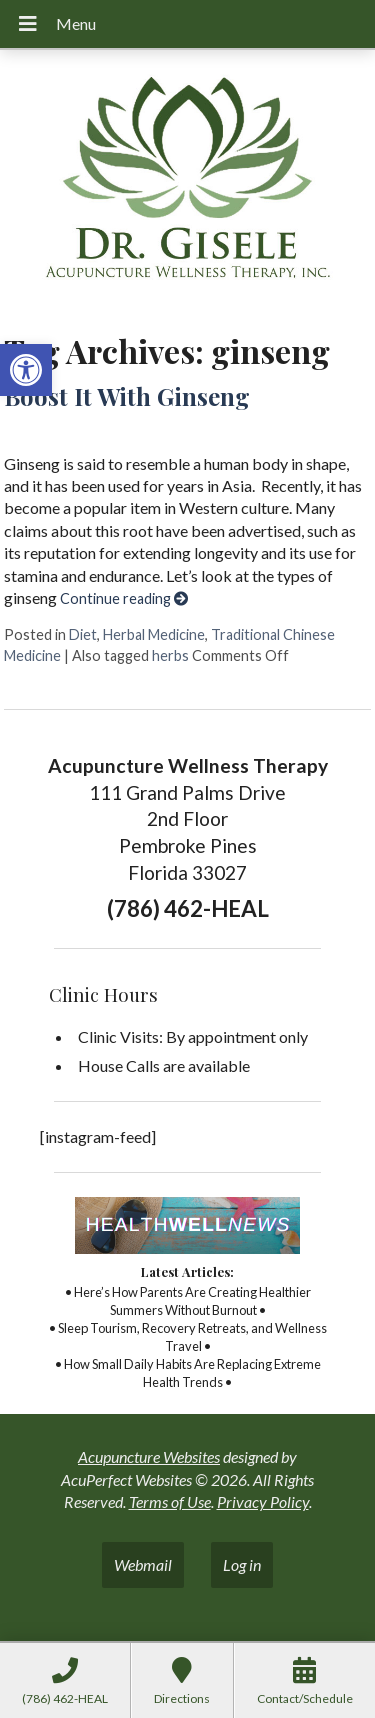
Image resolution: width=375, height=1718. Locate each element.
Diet (83, 634)
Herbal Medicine (154, 634)
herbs (170, 655)
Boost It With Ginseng (127, 396)
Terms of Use (170, 1501)
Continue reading (124, 598)
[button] (26, 370)
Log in (242, 1564)
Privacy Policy (263, 1501)
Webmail (143, 1564)
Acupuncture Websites (149, 1456)
